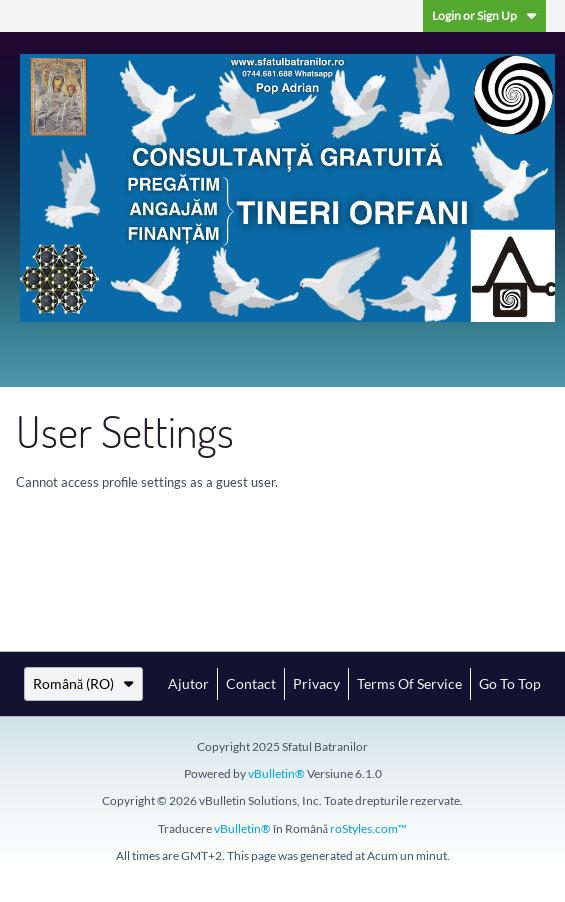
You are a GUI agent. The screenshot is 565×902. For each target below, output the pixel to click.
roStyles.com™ (368, 828)
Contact (251, 683)
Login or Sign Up (484, 15)
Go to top (510, 683)
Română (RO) (83, 683)
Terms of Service (409, 683)
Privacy (316, 683)
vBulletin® (276, 773)
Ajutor (188, 683)
